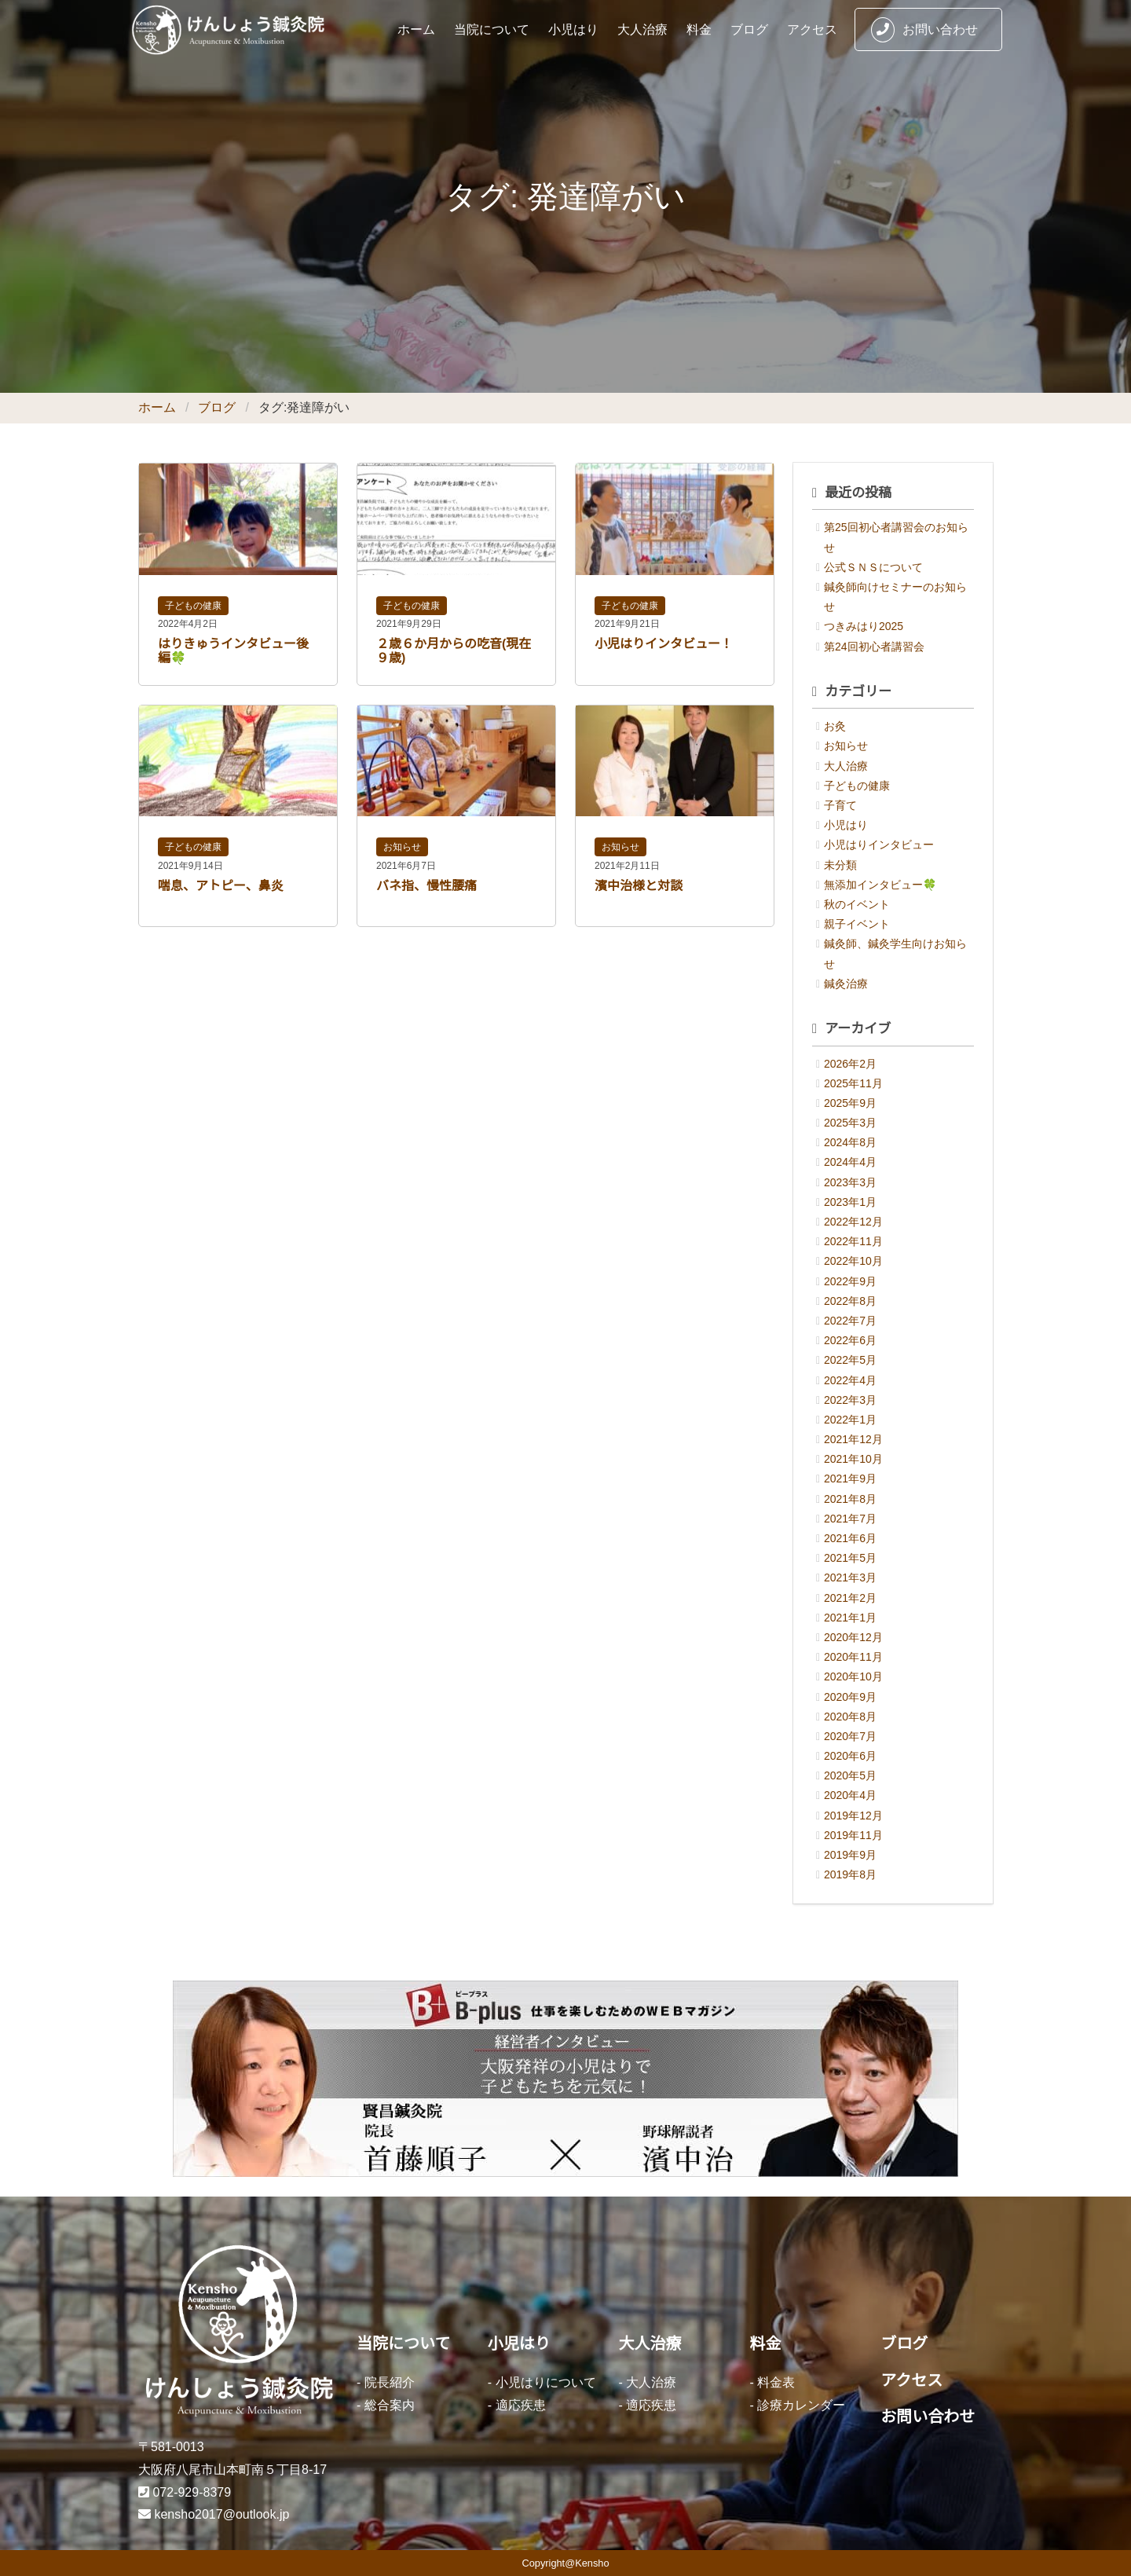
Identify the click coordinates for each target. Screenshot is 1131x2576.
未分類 (840, 865)
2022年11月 (853, 1241)
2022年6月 (850, 1340)
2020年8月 (850, 1716)
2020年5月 (850, 1775)
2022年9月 (850, 1281)
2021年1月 (850, 1617)
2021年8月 (850, 1499)
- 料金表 (772, 2382)
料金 (699, 29)
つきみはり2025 (863, 626)
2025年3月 (850, 1122)
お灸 (835, 726)
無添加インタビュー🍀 (880, 884)
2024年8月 (850, 1142)
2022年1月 (850, 1419)
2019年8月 (850, 1874)
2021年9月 (850, 1478)
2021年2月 (850, 1598)
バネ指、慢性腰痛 (426, 885)
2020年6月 (850, 1756)
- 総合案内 (386, 2405)
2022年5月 (850, 1360)
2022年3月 (850, 1400)
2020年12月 (853, 1637)
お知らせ (402, 846)
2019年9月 (850, 1855)
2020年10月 (853, 1676)
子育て (840, 805)
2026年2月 (850, 1063)
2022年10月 (853, 1261)
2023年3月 (850, 1182)
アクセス (812, 29)
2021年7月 (850, 1518)
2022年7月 (850, 1320)
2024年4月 (850, 1162)
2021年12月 (853, 1439)
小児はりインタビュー (879, 844)
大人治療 (642, 29)
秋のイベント (857, 904)
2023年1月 (850, 1202)
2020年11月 (853, 1657)
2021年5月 (850, 1558)
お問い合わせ (924, 29)
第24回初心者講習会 (874, 646)
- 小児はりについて (542, 2382)
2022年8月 (850, 1301)
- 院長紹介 (386, 2382)
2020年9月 (850, 1697)
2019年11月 (853, 1835)
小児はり (573, 29)
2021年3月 (850, 1577)
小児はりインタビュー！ (664, 643)
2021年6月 (850, 1538)
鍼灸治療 (846, 983)
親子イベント (857, 924)
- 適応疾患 (517, 2405)
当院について (491, 29)
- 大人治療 (648, 2382)
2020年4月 (850, 1795)
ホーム (416, 29)
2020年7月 (850, 1736)
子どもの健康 (193, 605)
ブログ (749, 29)
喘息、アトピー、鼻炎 (221, 885)
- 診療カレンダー (797, 2405)
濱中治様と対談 (639, 885)
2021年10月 (853, 1459)
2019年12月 (853, 1815)
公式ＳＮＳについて (873, 567)
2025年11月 (853, 1083)
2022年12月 (853, 1221)
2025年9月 (850, 1103)
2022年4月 (850, 1380)
